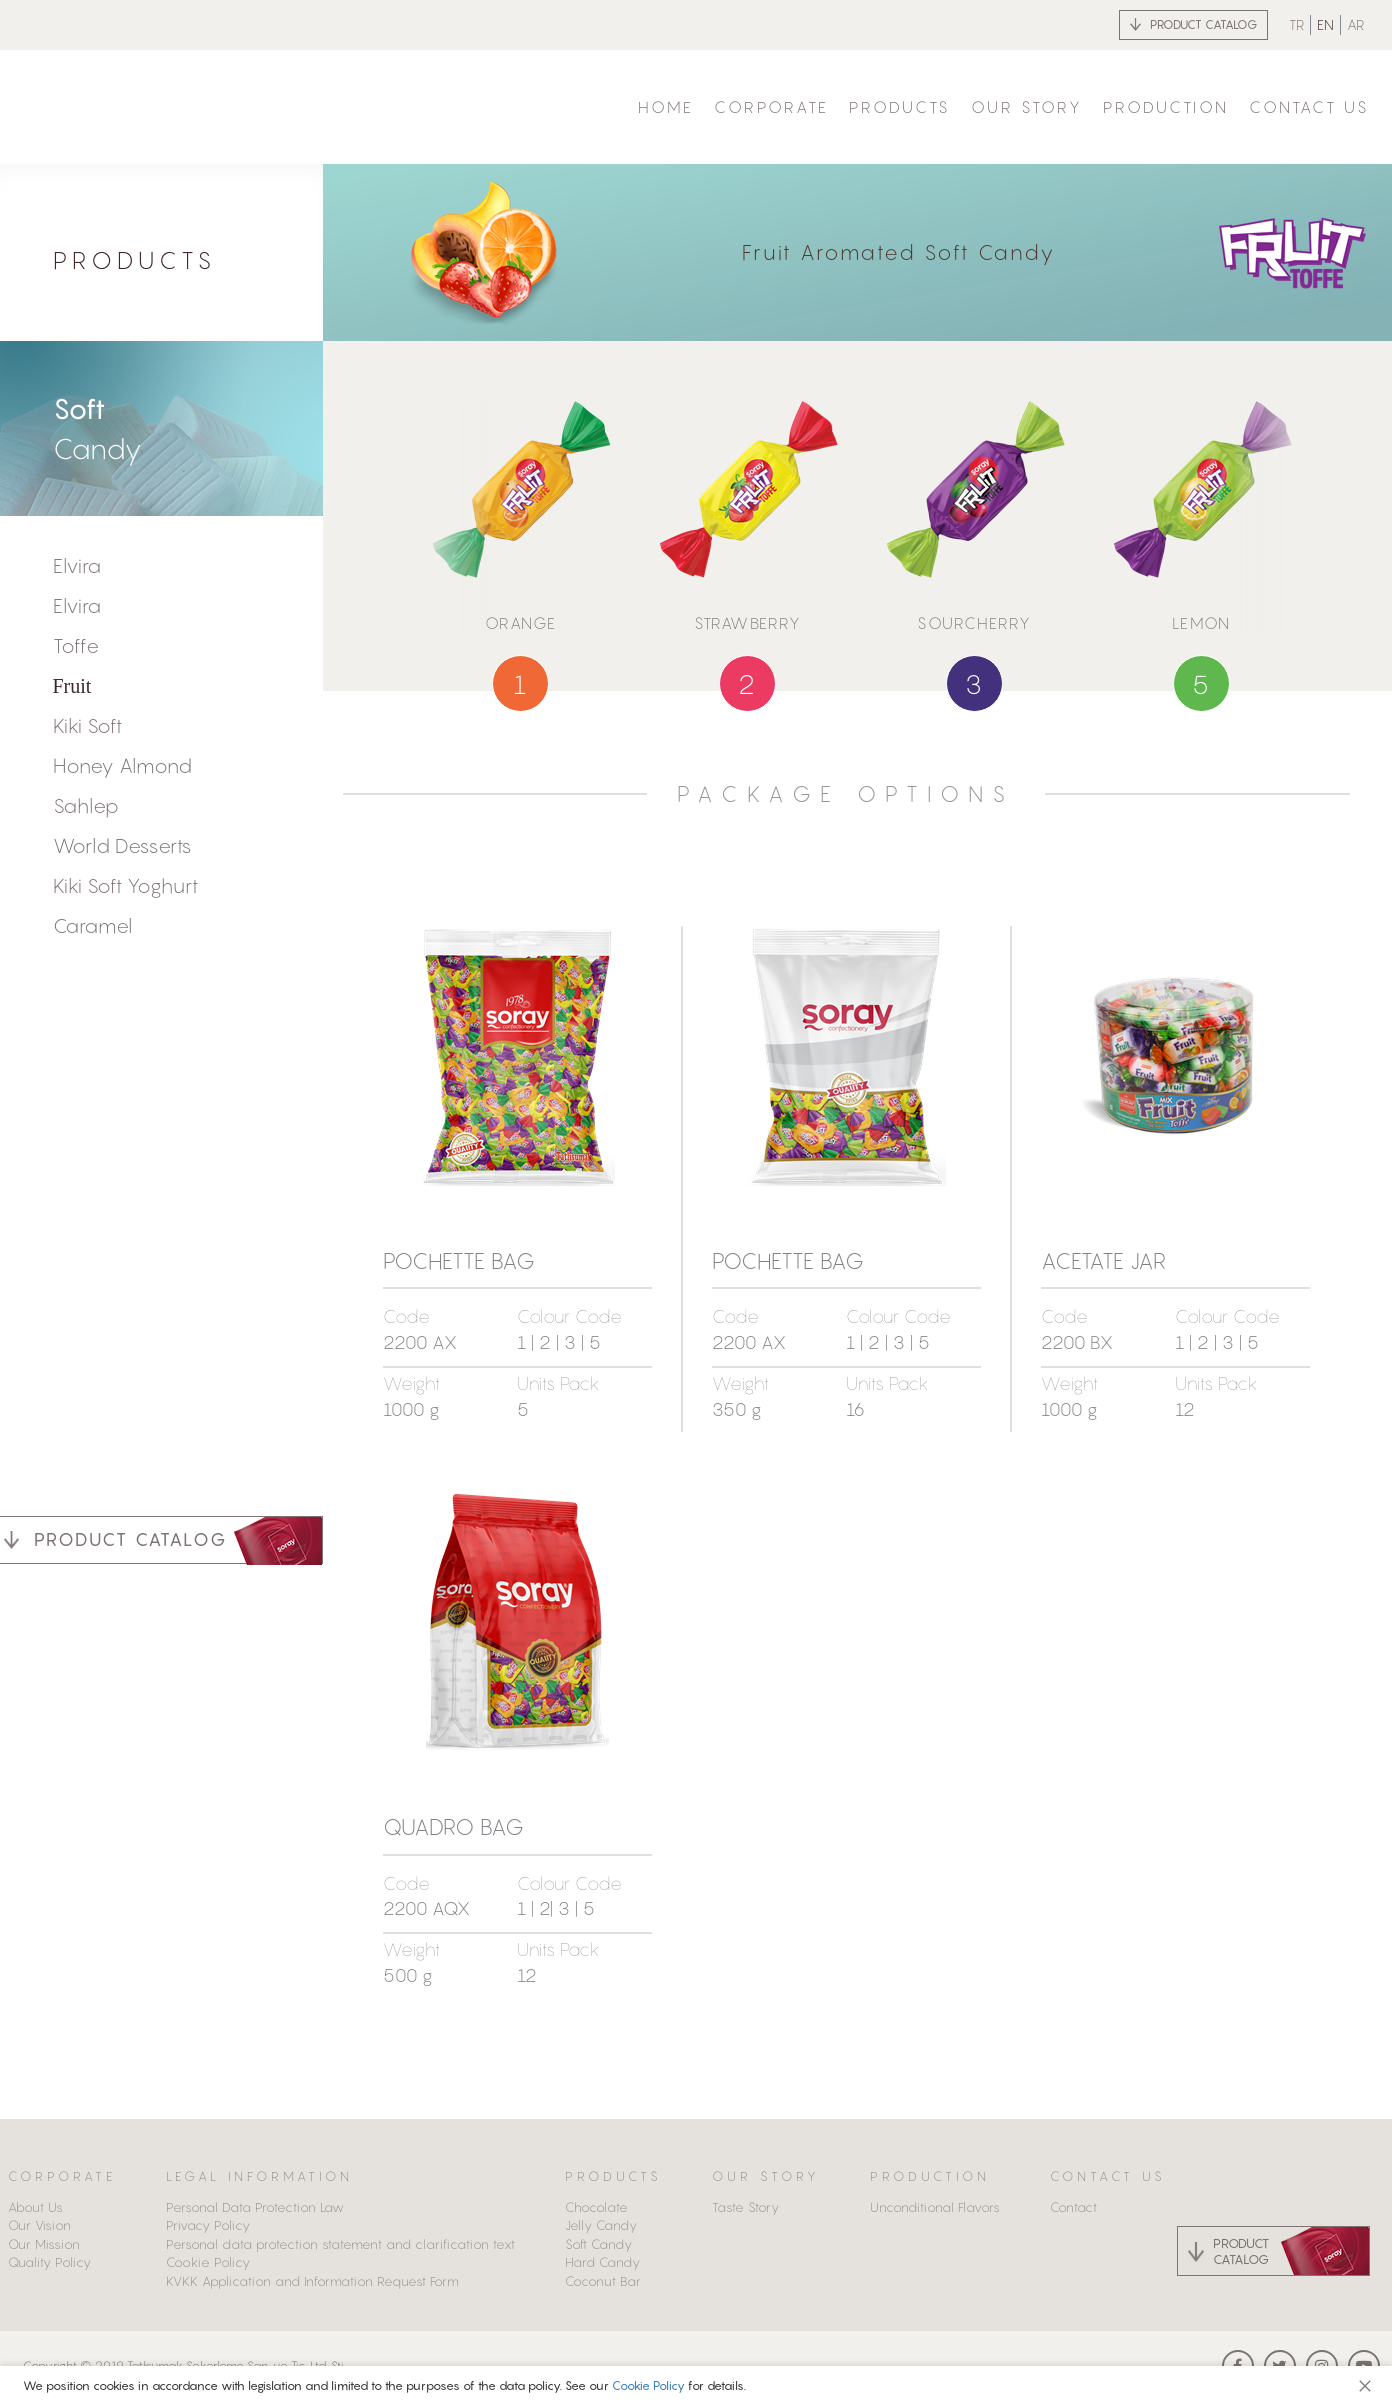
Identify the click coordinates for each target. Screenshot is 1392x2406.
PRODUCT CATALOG (1203, 24)
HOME (666, 107)
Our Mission (44, 2244)
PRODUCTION (1166, 107)
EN (1325, 24)
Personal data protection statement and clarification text (340, 2244)
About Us (35, 2207)
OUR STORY (1027, 107)
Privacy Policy (208, 2225)
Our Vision (39, 2225)
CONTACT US (1309, 107)
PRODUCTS (900, 107)
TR (1296, 24)
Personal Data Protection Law (255, 2207)
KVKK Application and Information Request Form (312, 2281)
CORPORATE (771, 107)
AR (1355, 24)
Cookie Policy (650, 2385)
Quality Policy (49, 2262)
